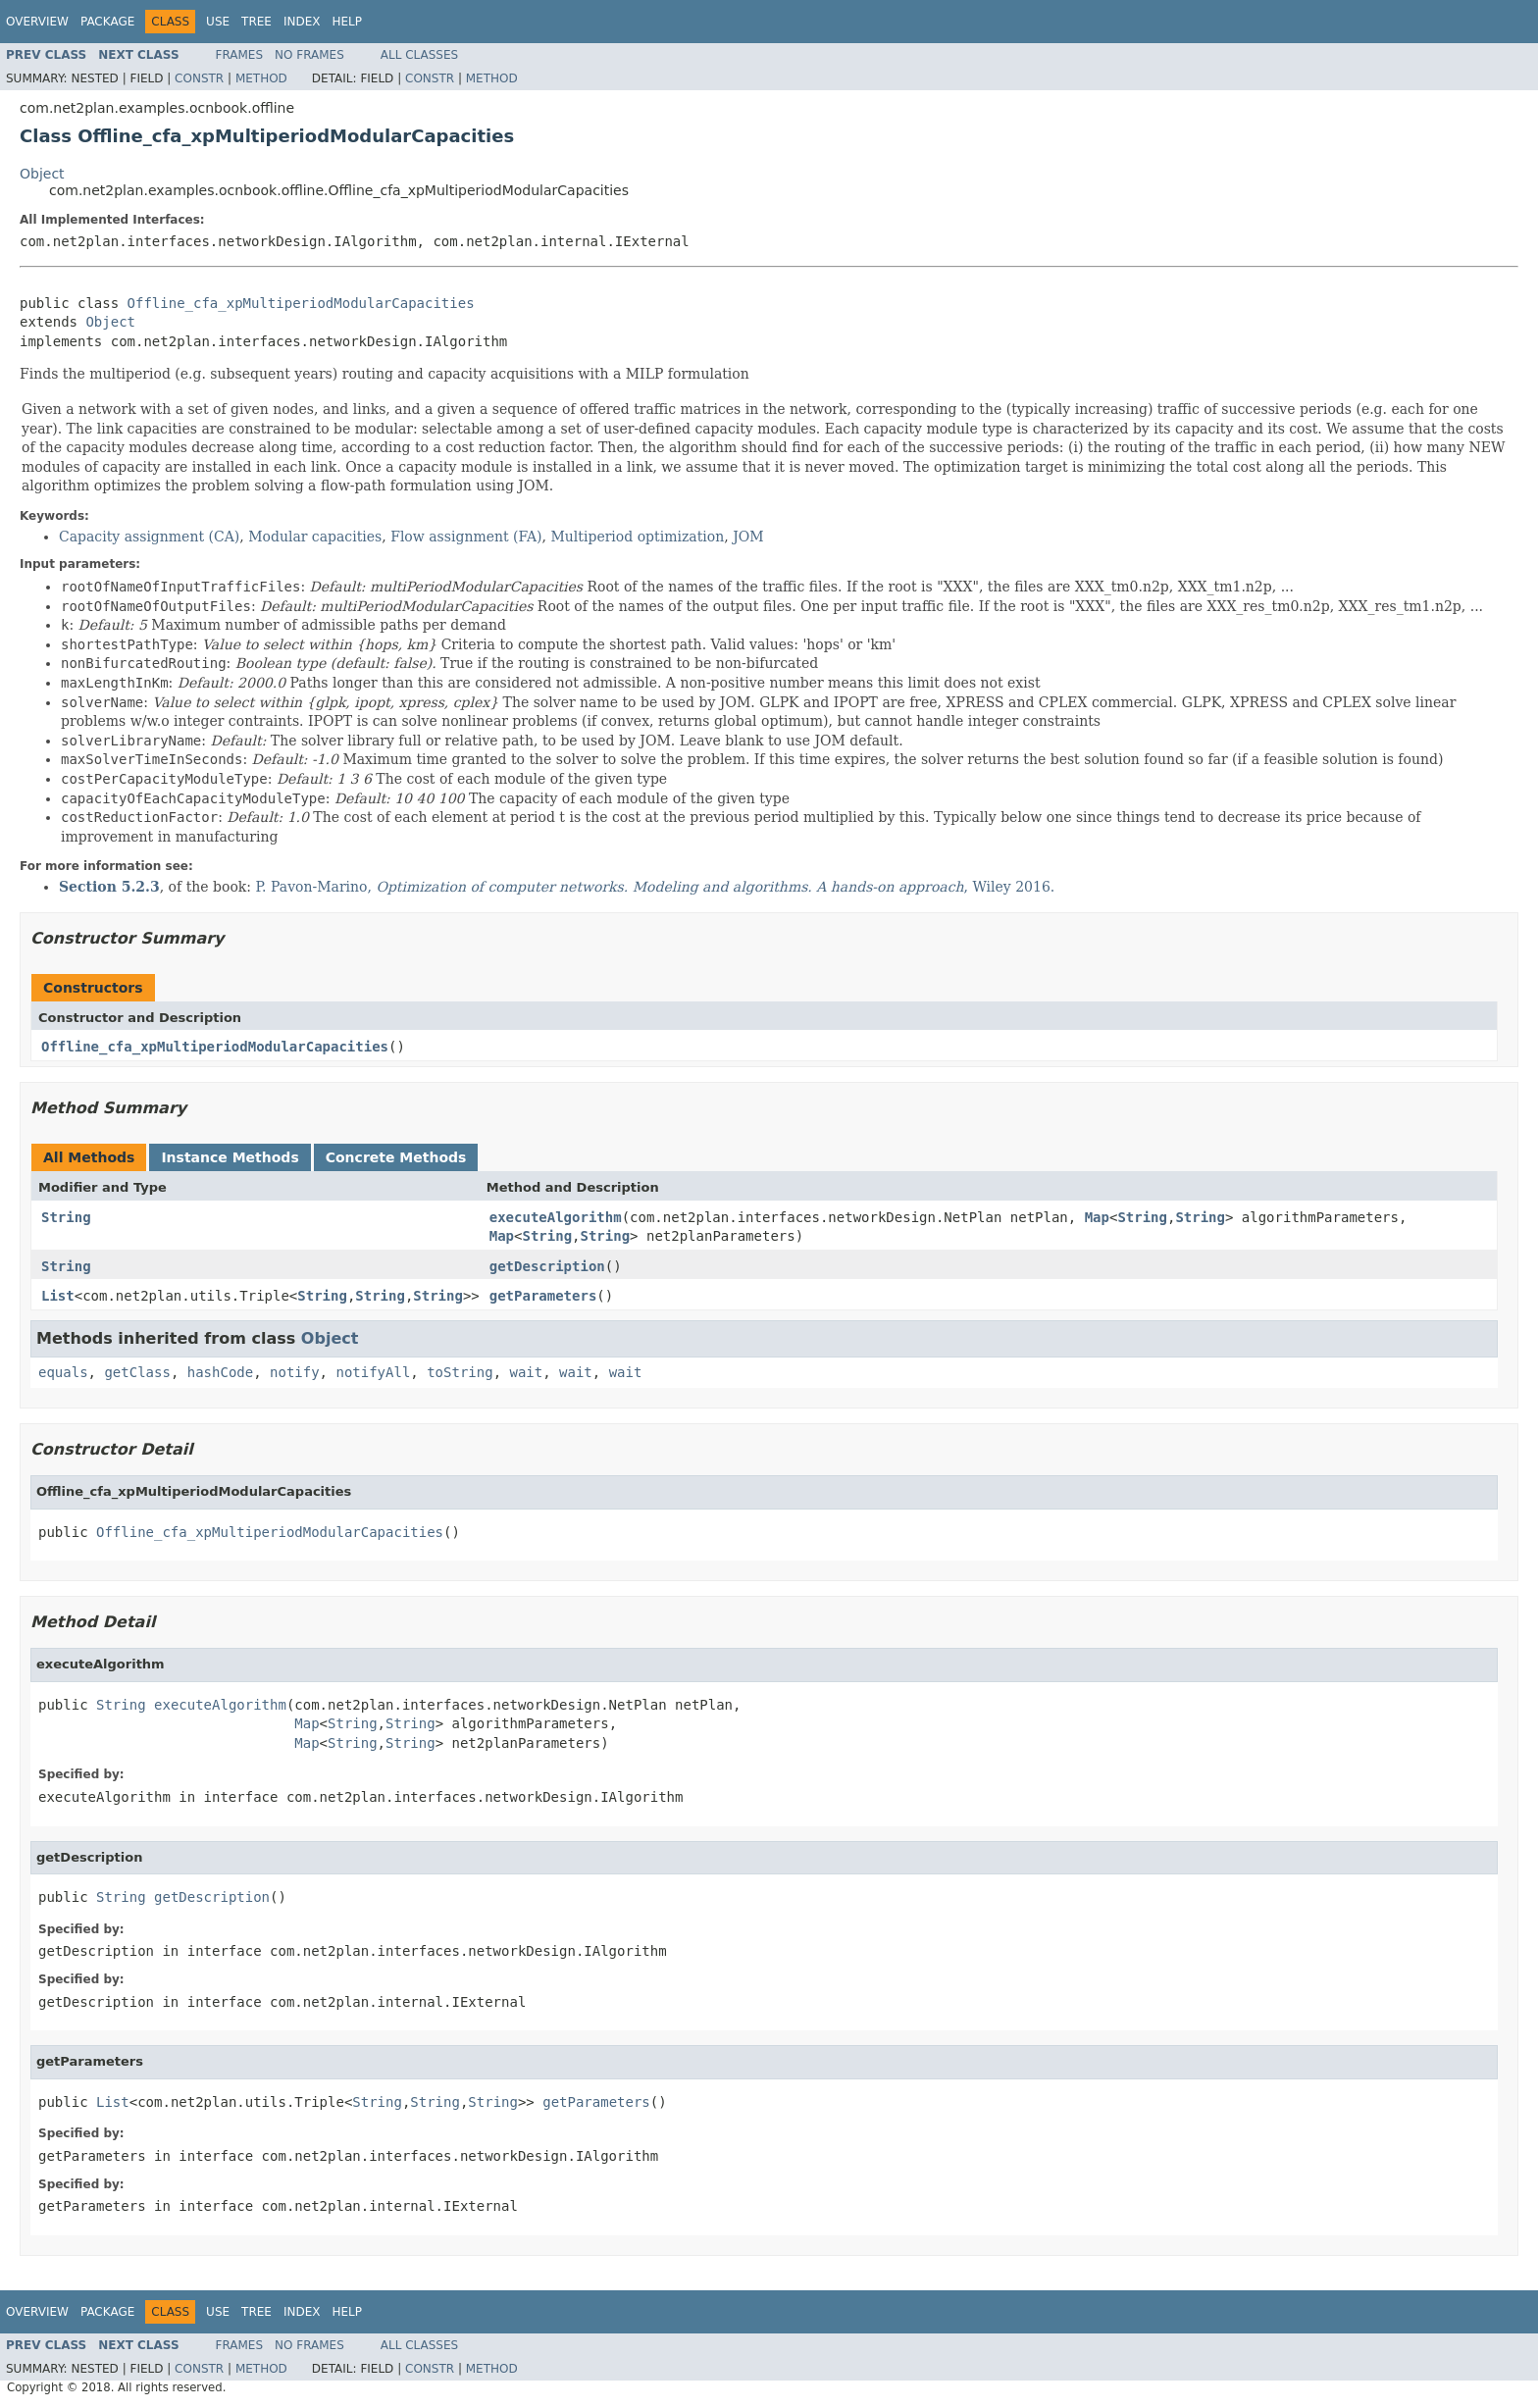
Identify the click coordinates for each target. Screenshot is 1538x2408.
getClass (137, 1372)
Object (42, 173)
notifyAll (372, 1372)
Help (347, 21)
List (58, 1296)
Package (107, 21)
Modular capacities (315, 536)
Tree (256, 21)
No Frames (309, 55)
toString (459, 1372)
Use (218, 21)
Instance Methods (229, 1157)
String (66, 1217)
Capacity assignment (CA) (149, 536)
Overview (37, 21)
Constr (199, 78)
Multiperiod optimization (638, 536)
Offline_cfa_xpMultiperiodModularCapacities (301, 303)
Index (302, 21)
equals (63, 1372)
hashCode (220, 1372)
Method (261, 78)
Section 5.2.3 (109, 887)
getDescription (547, 1266)
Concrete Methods (396, 1157)
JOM (748, 536)
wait (525, 1372)
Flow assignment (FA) (465, 536)
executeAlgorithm (555, 1217)
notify (295, 1372)
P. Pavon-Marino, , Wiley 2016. (655, 887)
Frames (240, 55)
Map (1097, 1217)
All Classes (419, 55)
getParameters (543, 1296)
